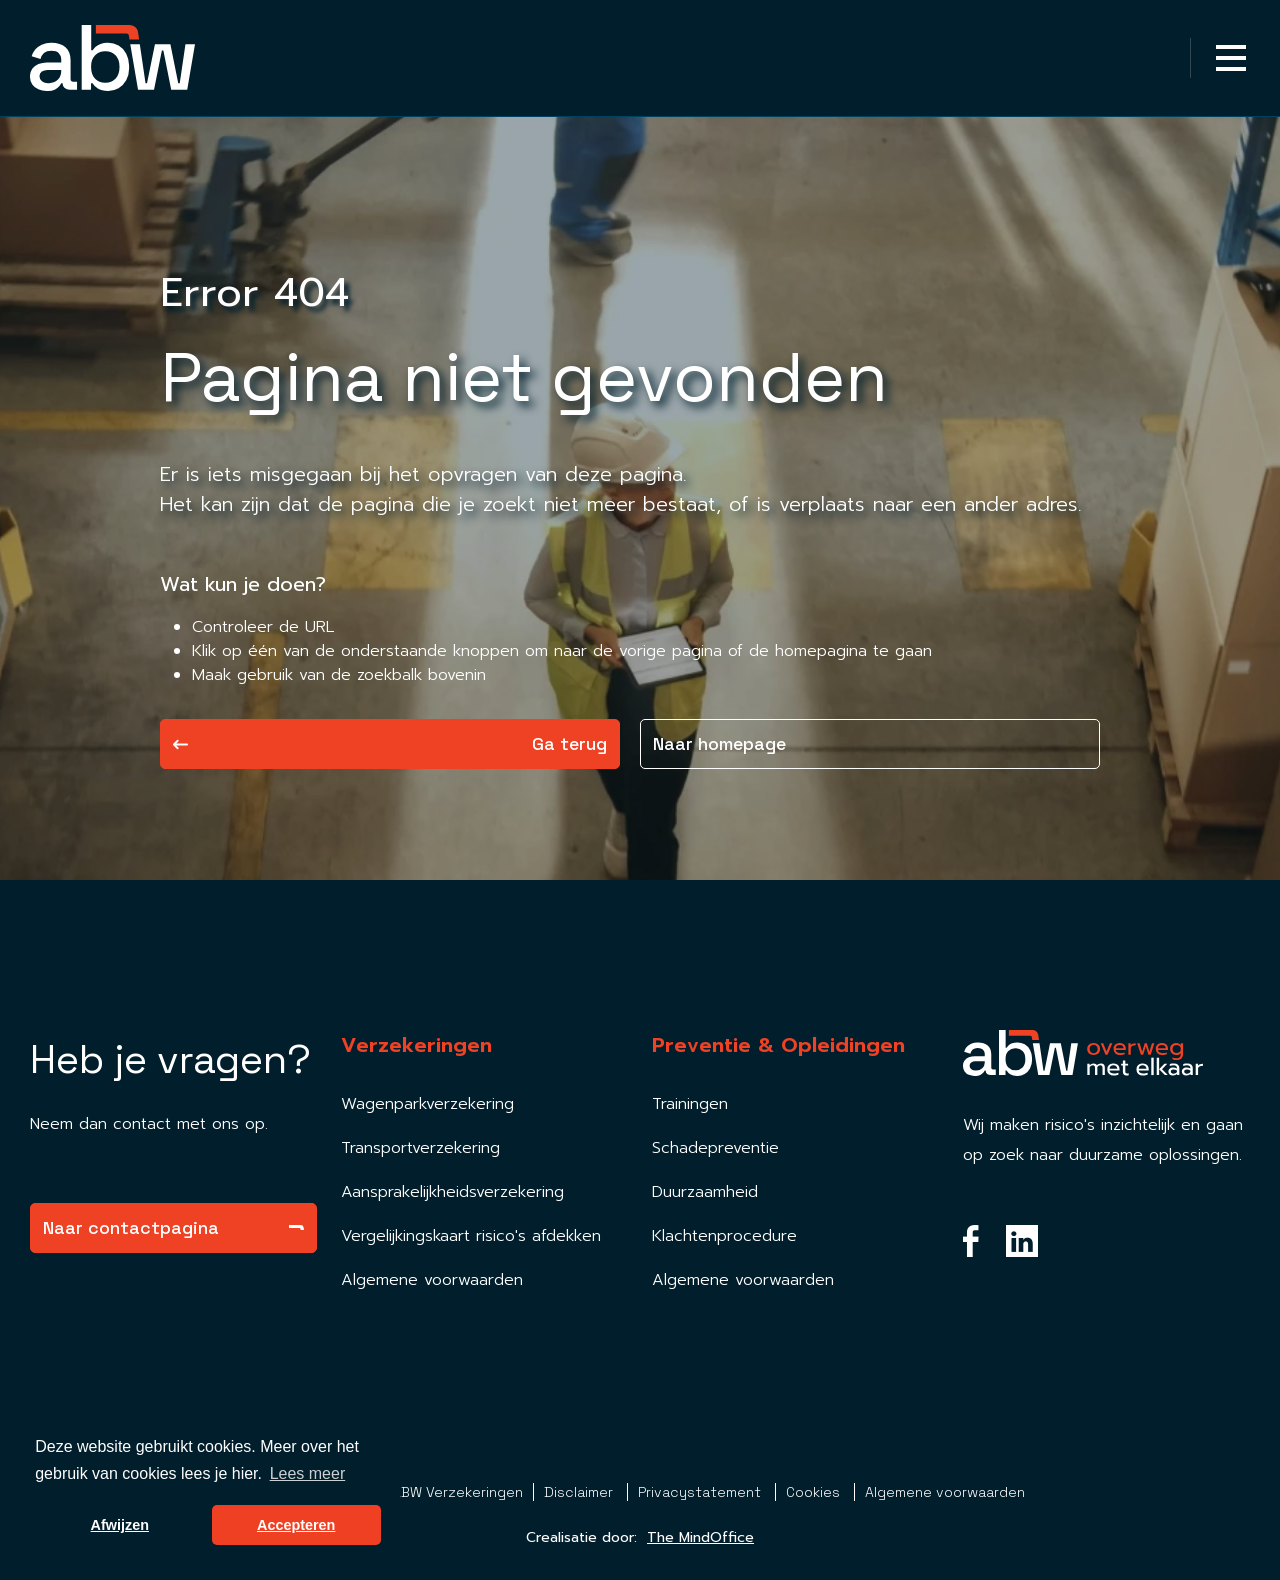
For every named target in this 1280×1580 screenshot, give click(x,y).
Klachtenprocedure (724, 1236)
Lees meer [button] (308, 1473)
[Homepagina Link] (112, 58)
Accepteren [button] (296, 1525)
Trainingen (690, 1104)
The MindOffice (700, 1537)
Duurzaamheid (705, 1192)
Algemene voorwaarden (432, 1280)
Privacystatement (701, 1492)
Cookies (815, 1492)
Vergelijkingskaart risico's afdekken (471, 1236)
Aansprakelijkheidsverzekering (452, 1192)
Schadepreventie (715, 1148)
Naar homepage (719, 743)
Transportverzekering (420, 1148)
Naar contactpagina (173, 1227)
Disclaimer (580, 1492)
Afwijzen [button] (120, 1525)
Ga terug (390, 743)
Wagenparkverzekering (427, 1104)
